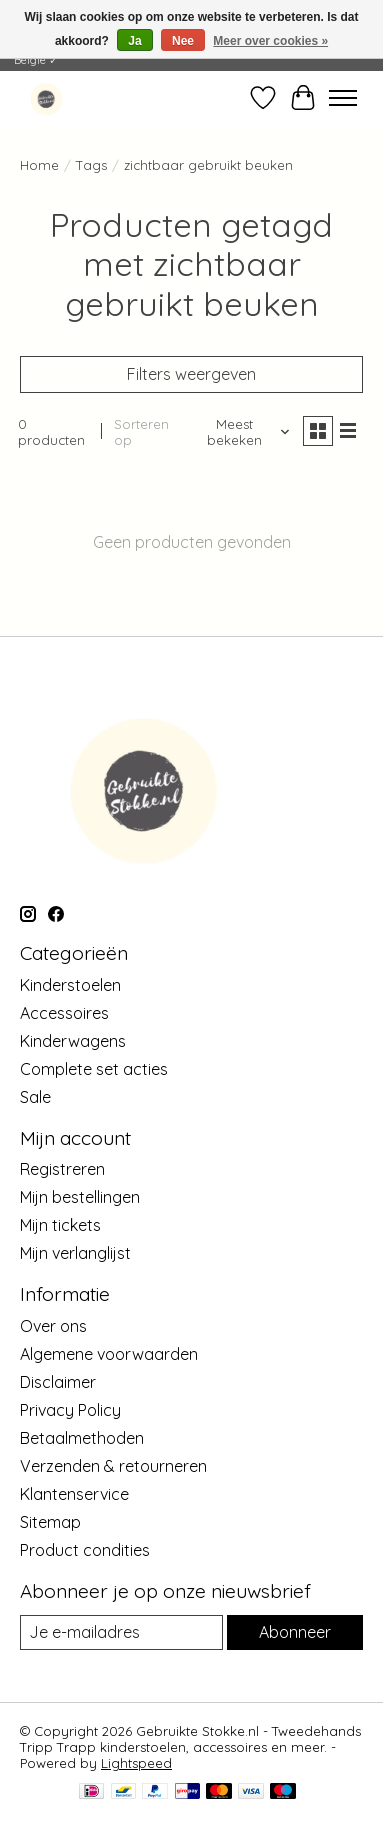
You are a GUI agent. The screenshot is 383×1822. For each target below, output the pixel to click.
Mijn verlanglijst (75, 1253)
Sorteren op (141, 432)
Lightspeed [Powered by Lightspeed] (136, 1763)
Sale (35, 1097)
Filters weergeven (191, 374)
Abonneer (295, 1632)
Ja (134, 41)
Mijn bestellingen (80, 1197)
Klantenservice (74, 1494)
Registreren (62, 1169)
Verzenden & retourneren (113, 1466)
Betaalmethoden (82, 1438)
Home (39, 165)
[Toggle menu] (343, 98)
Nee (183, 41)
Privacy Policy (70, 1410)
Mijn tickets (60, 1225)
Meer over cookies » (270, 41)
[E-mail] (121, 1632)
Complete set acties (94, 1069)
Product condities (85, 1550)
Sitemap (50, 1522)
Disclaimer (58, 1382)
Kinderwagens (73, 1041)
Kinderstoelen (70, 985)
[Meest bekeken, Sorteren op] (241, 432)
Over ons (53, 1326)
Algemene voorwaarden (109, 1354)
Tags (91, 165)
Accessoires (64, 1013)
